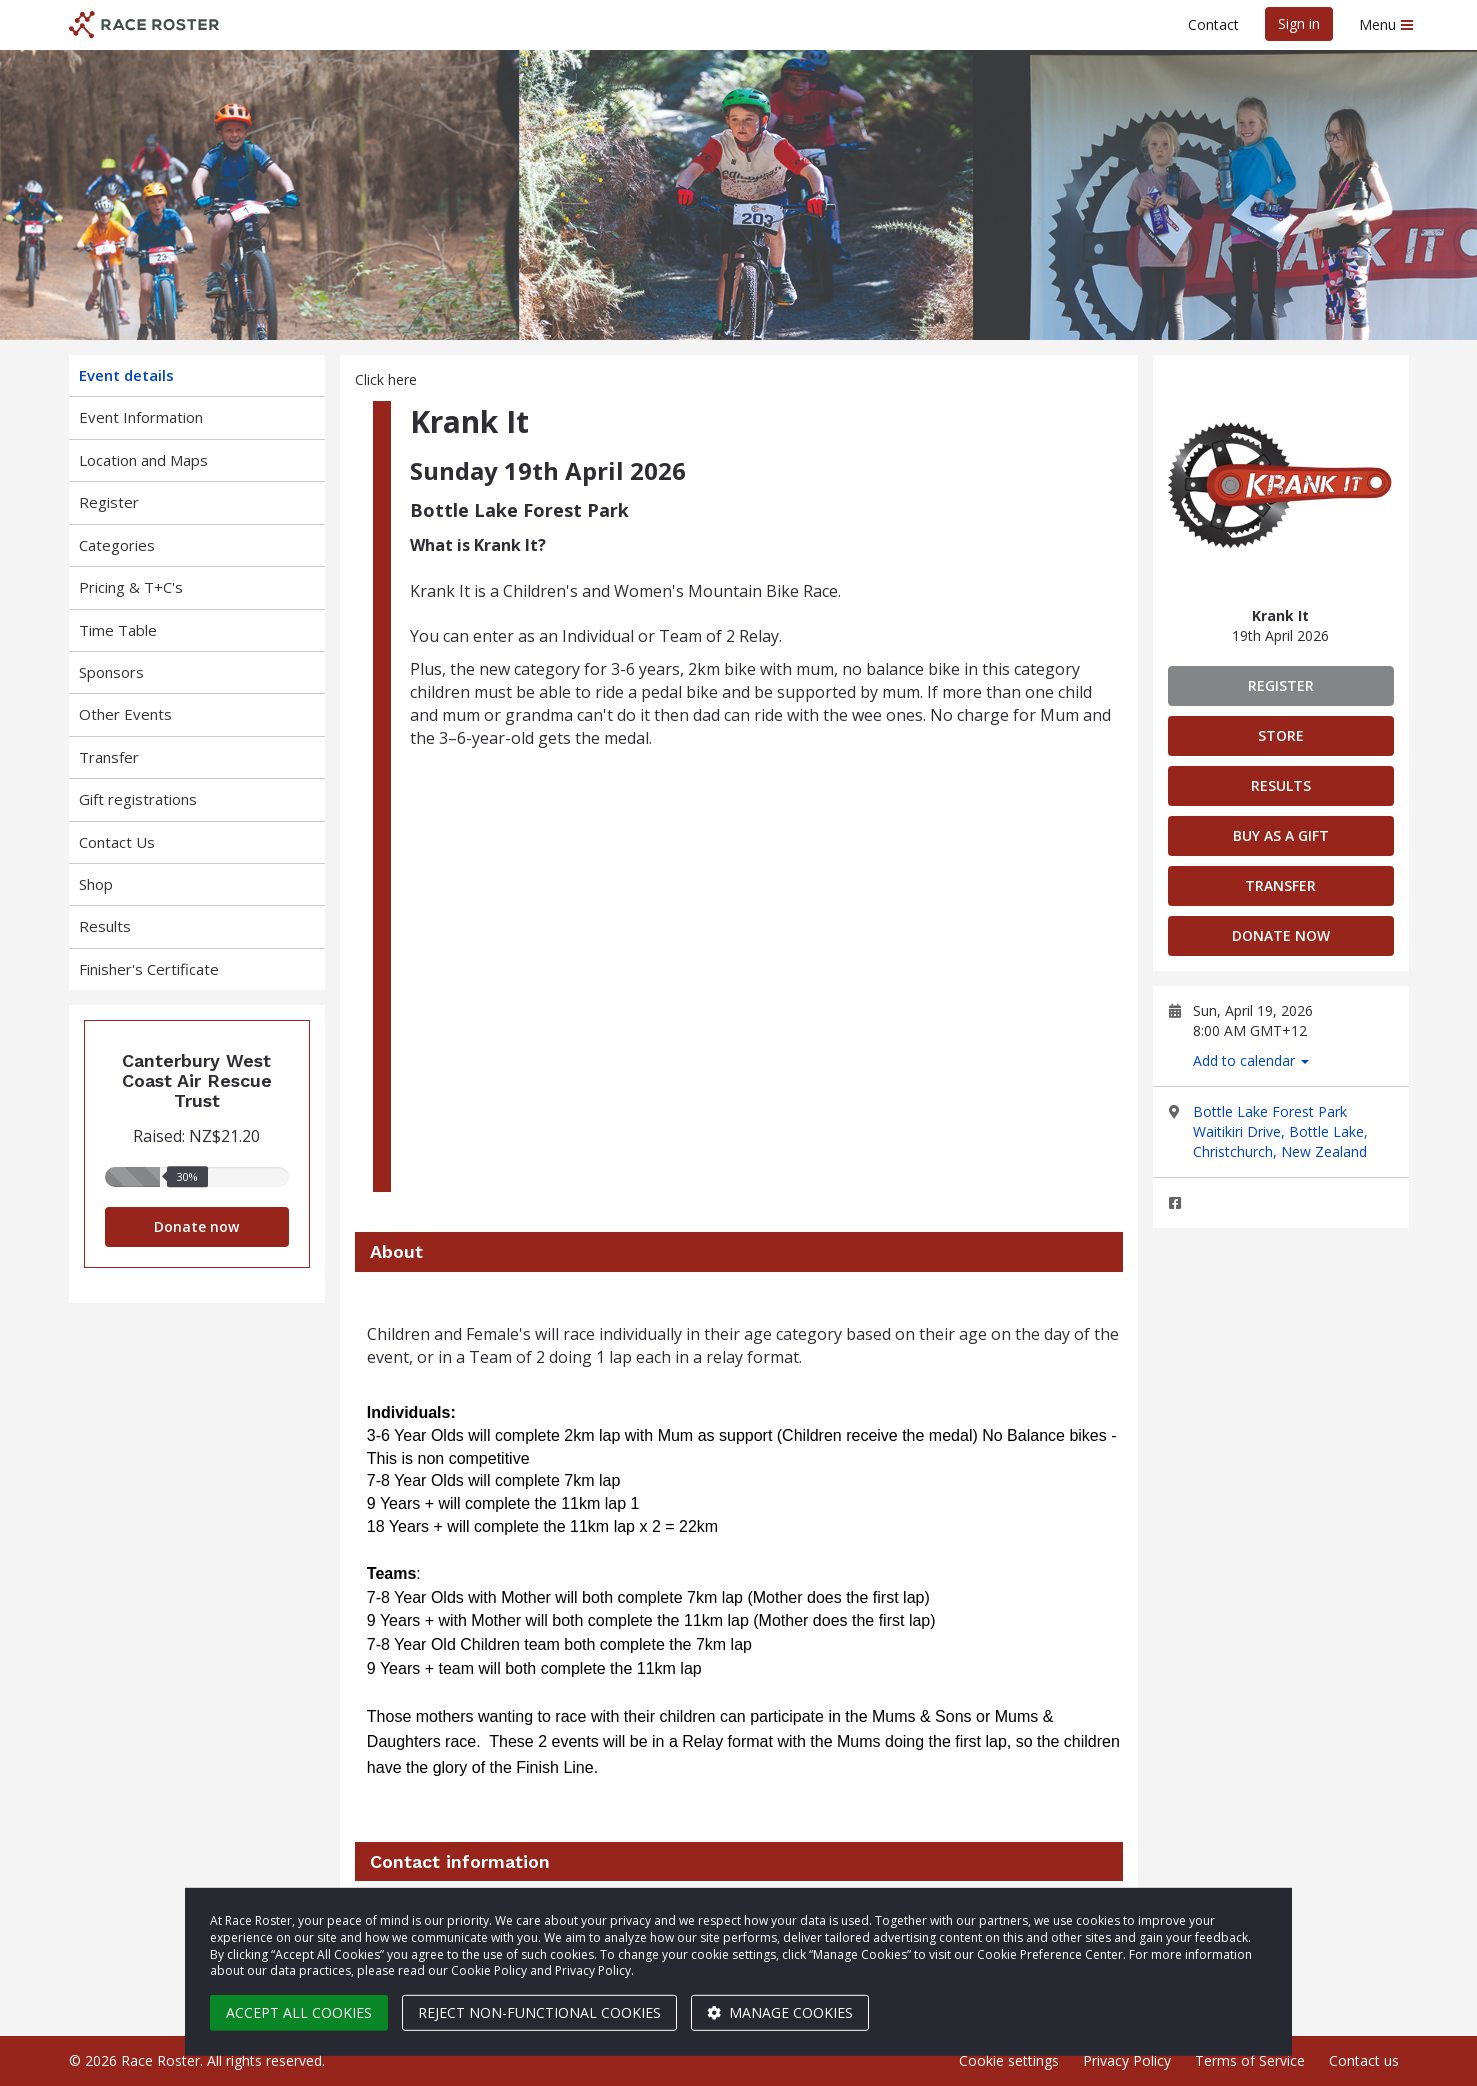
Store (1281, 735)
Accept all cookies (299, 2012)
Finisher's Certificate (149, 969)
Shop (96, 884)
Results (105, 926)
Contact (1213, 24)
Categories (117, 545)
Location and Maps (143, 460)
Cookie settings (1009, 2060)
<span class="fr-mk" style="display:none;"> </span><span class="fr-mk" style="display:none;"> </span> (765, 959)
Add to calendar (1251, 1060)
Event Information (141, 417)
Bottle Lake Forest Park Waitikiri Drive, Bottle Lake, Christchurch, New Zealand (1280, 1131)
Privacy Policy (1127, 2060)
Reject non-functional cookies (539, 2012)
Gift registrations (138, 799)
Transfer (109, 757)
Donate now (196, 1226)
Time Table (118, 630)
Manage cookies (780, 2012)
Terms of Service (1250, 2060)
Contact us (1364, 2060)
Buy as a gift (1281, 835)
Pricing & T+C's (131, 587)
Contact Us (117, 842)
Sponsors (111, 672)
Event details (126, 375)
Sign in (1299, 23)
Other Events (125, 714)
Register (109, 502)
